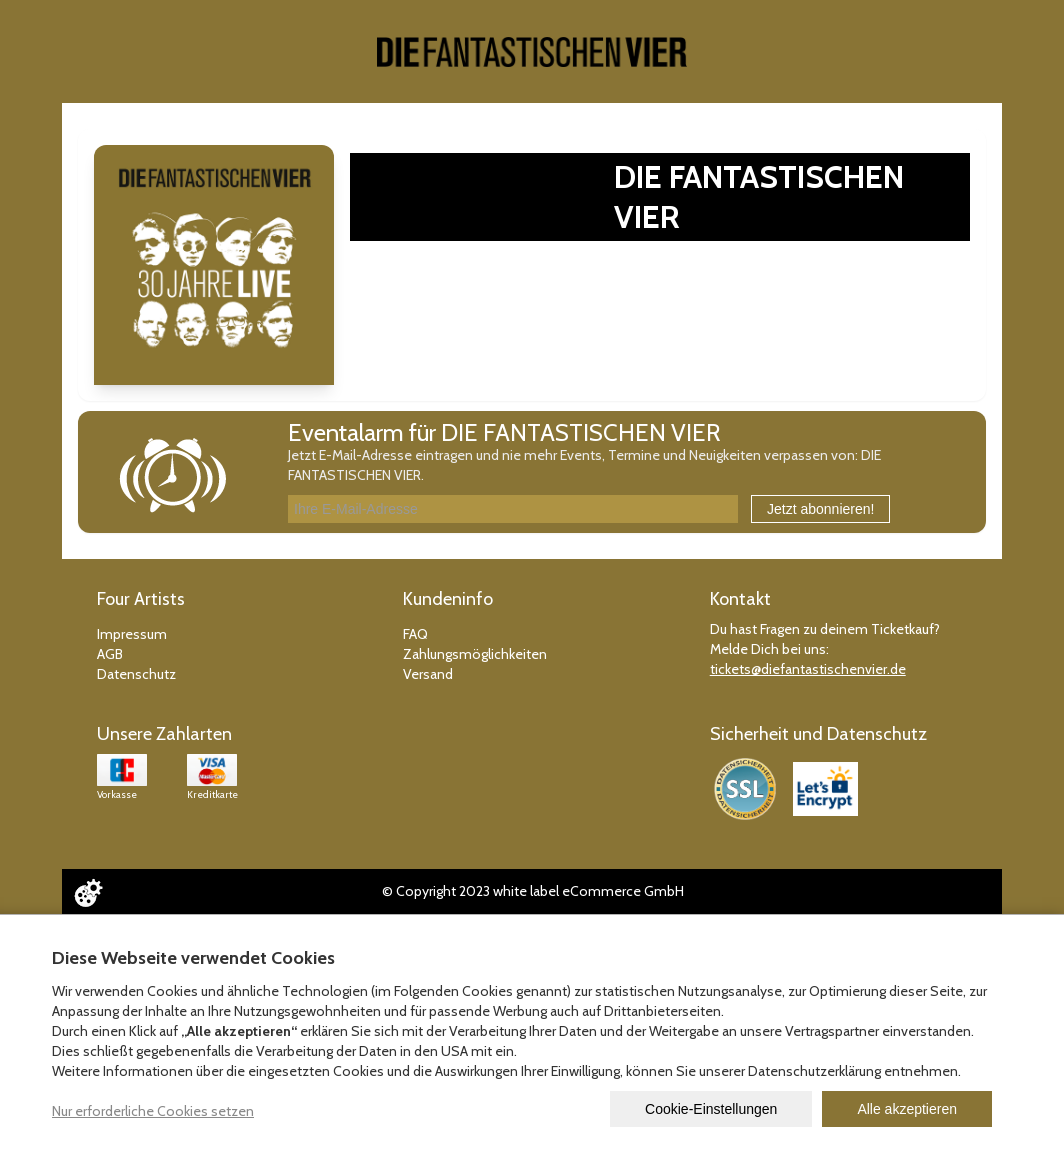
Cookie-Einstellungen (711, 1109)
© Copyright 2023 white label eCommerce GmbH (533, 891)
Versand (428, 674)
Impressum (132, 634)
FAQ (415, 634)
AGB (110, 654)
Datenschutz (136, 674)
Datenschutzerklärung (814, 1071)
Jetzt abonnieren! (820, 509)
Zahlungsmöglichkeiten (475, 654)
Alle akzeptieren (907, 1109)
